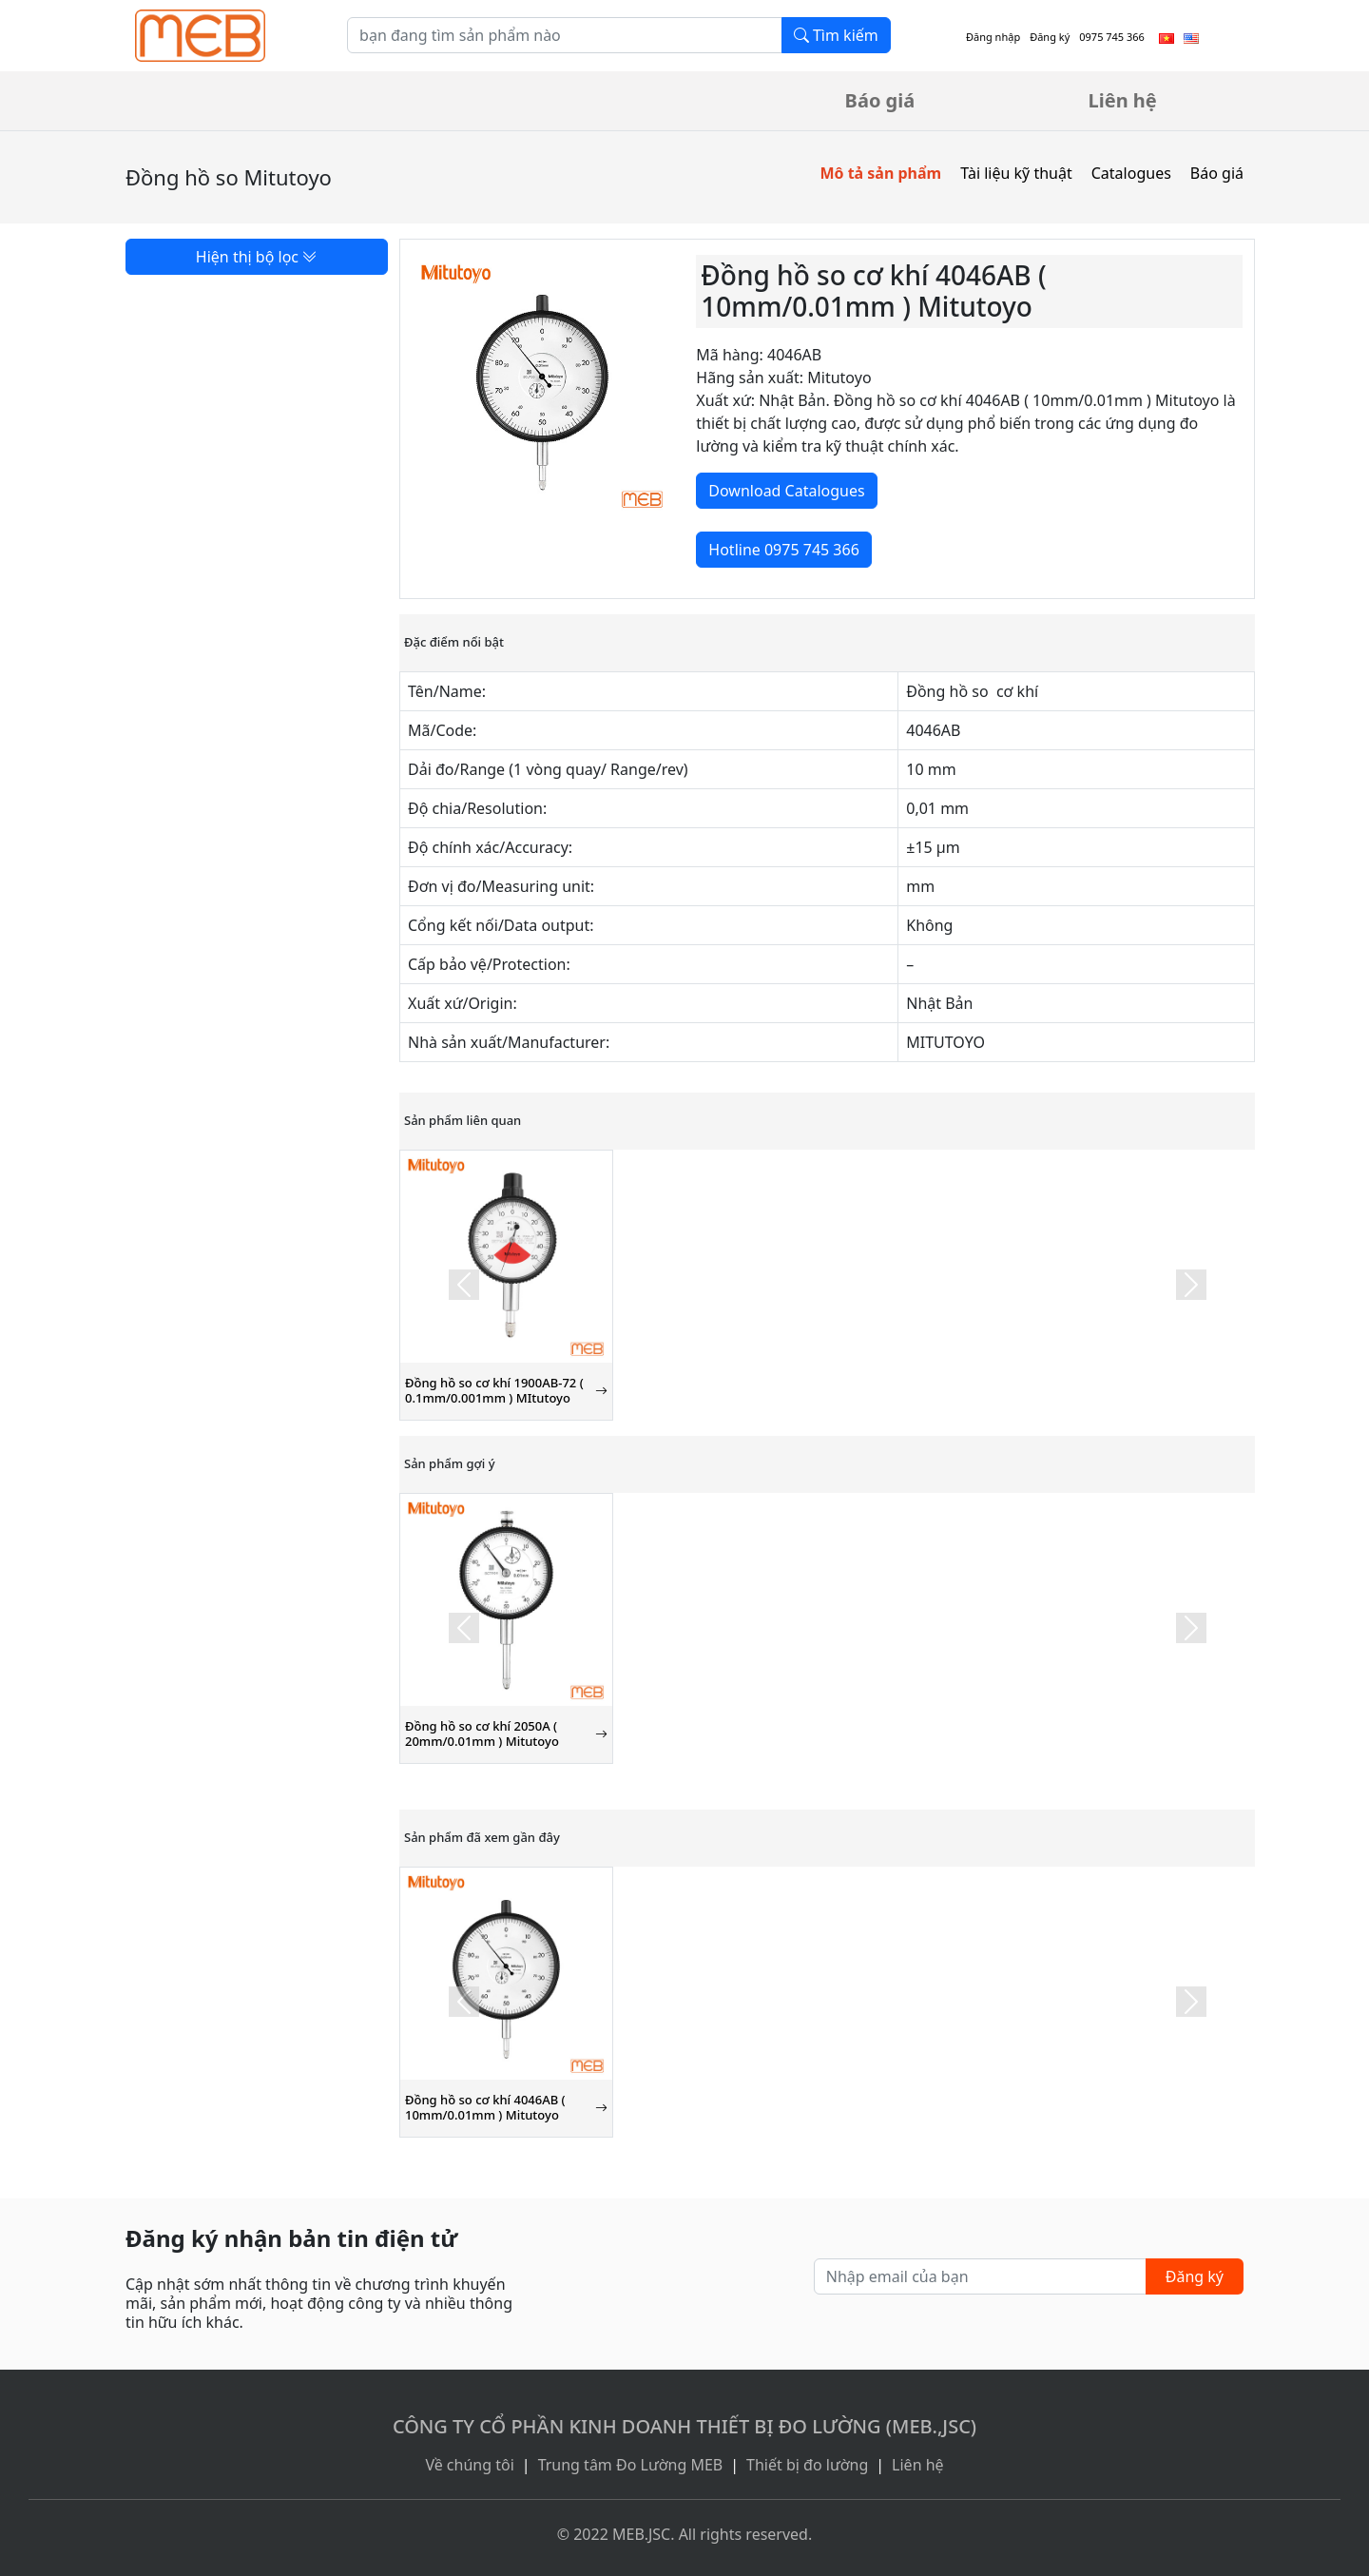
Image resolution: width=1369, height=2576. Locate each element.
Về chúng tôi (469, 2464)
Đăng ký (1050, 36)
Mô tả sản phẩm (880, 173)
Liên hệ (1123, 100)
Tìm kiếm (836, 35)
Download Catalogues (786, 490)
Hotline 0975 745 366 (783, 549)
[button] (463, 1285)
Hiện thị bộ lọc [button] (257, 256)
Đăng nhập (993, 36)
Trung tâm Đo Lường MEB (630, 2464)
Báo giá (880, 100)
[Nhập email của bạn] (980, 2276)
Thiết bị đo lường (807, 2464)
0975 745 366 (1112, 36)
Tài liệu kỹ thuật (1016, 173)
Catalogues (1131, 173)
